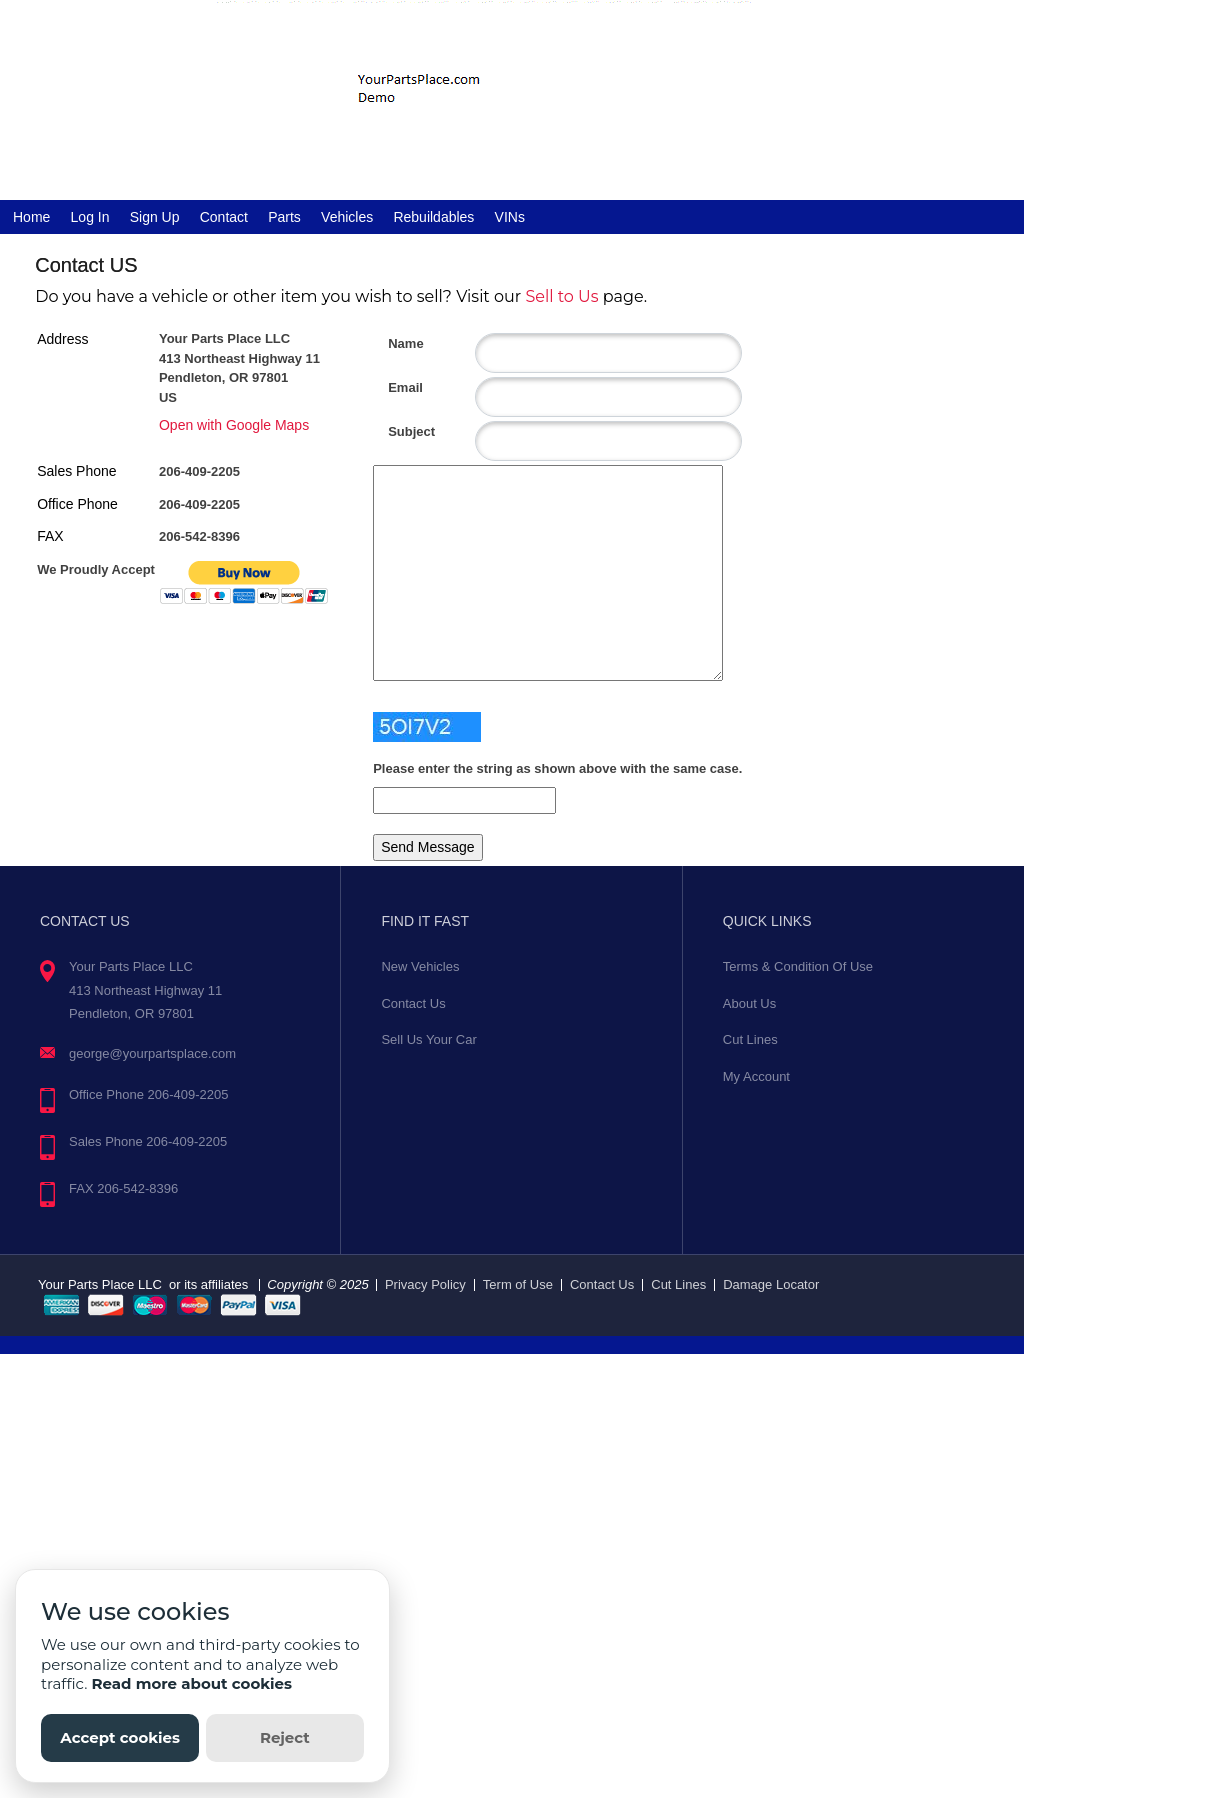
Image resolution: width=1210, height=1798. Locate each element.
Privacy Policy (425, 1284)
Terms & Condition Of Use (798, 966)
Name (395, 343)
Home (31, 217)
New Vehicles (420, 966)
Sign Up (155, 217)
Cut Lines (750, 1039)
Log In (90, 217)
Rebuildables (433, 217)
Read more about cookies (191, 1683)
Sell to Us (561, 296)
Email (395, 387)
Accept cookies (120, 1737)
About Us (749, 1003)
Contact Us (413, 1003)
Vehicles (347, 217)
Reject (285, 1737)
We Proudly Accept (96, 569)
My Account (756, 1076)
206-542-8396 (199, 536)
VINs (510, 217)
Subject (395, 431)
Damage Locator (771, 1284)
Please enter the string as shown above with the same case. (557, 768)
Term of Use (518, 1284)
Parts (284, 217)
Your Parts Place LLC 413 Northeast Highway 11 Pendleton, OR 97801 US (239, 368)
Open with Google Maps (234, 425)
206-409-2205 (199, 471)
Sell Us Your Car (428, 1039)
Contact (224, 217)
